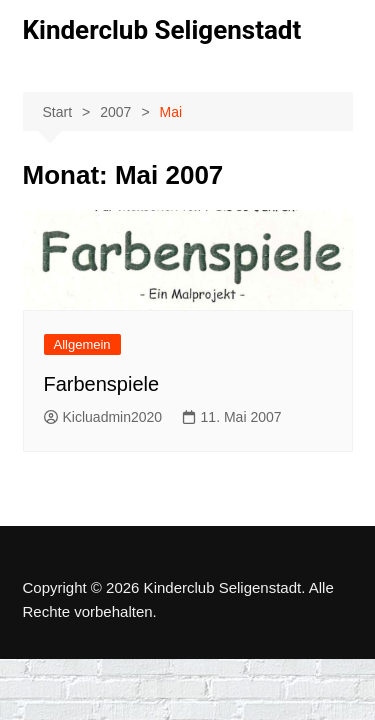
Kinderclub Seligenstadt (162, 30)
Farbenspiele (102, 384)
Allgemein (82, 344)
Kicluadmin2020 (103, 417)
